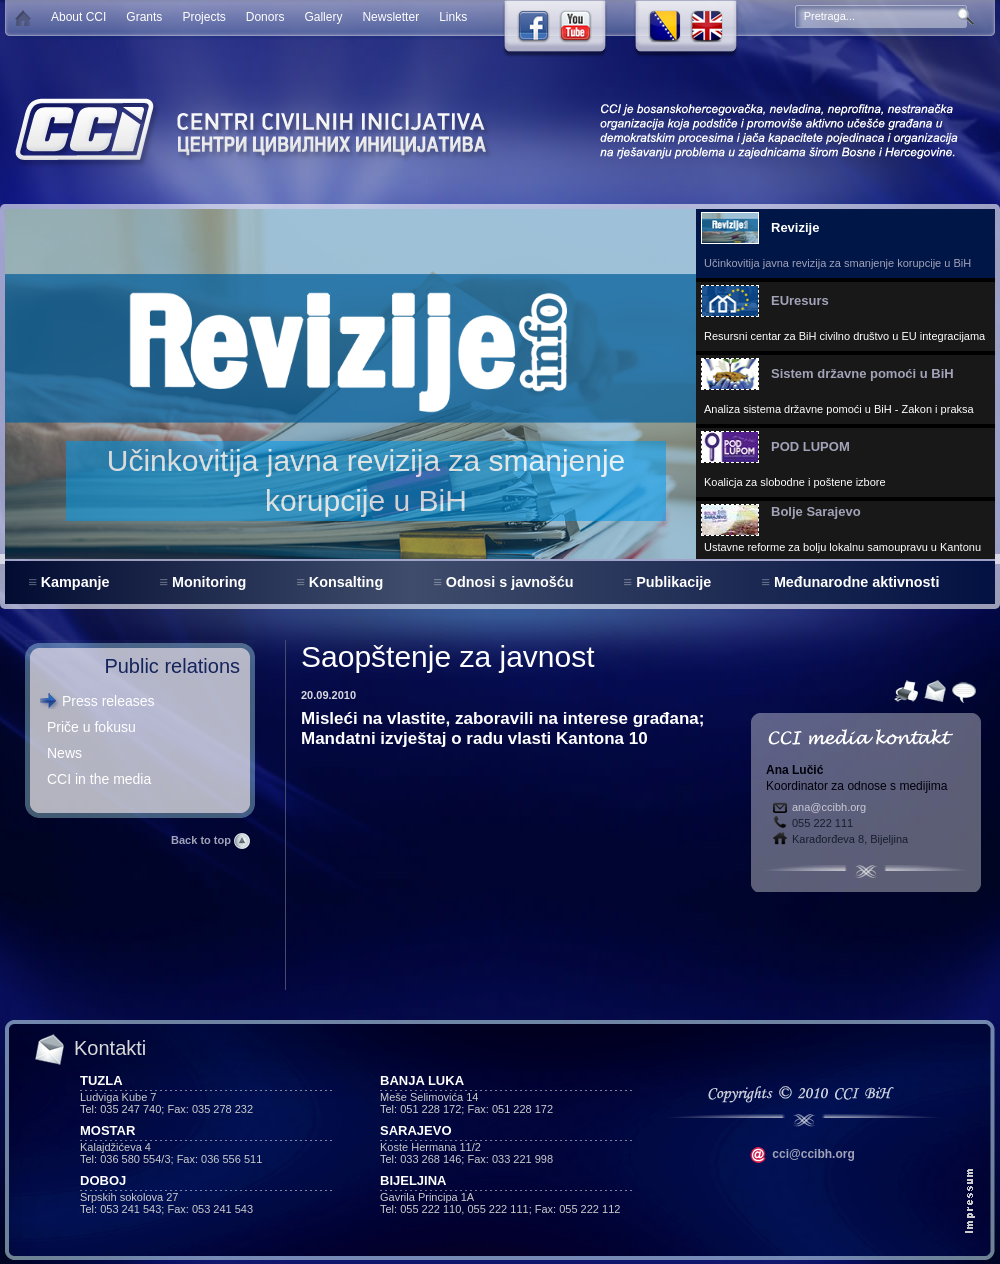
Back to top (210, 840)
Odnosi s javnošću (510, 582)
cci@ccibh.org (802, 1154)
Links (453, 17)
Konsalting (346, 582)
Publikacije (673, 582)
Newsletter (390, 17)
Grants (144, 17)
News (64, 753)
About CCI (78, 17)
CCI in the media (99, 779)
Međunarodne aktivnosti (857, 582)
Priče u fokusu (91, 727)
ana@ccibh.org (829, 807)
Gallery (323, 17)
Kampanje (75, 582)
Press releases (108, 701)
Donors (265, 17)
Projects (203, 17)
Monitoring (209, 582)
